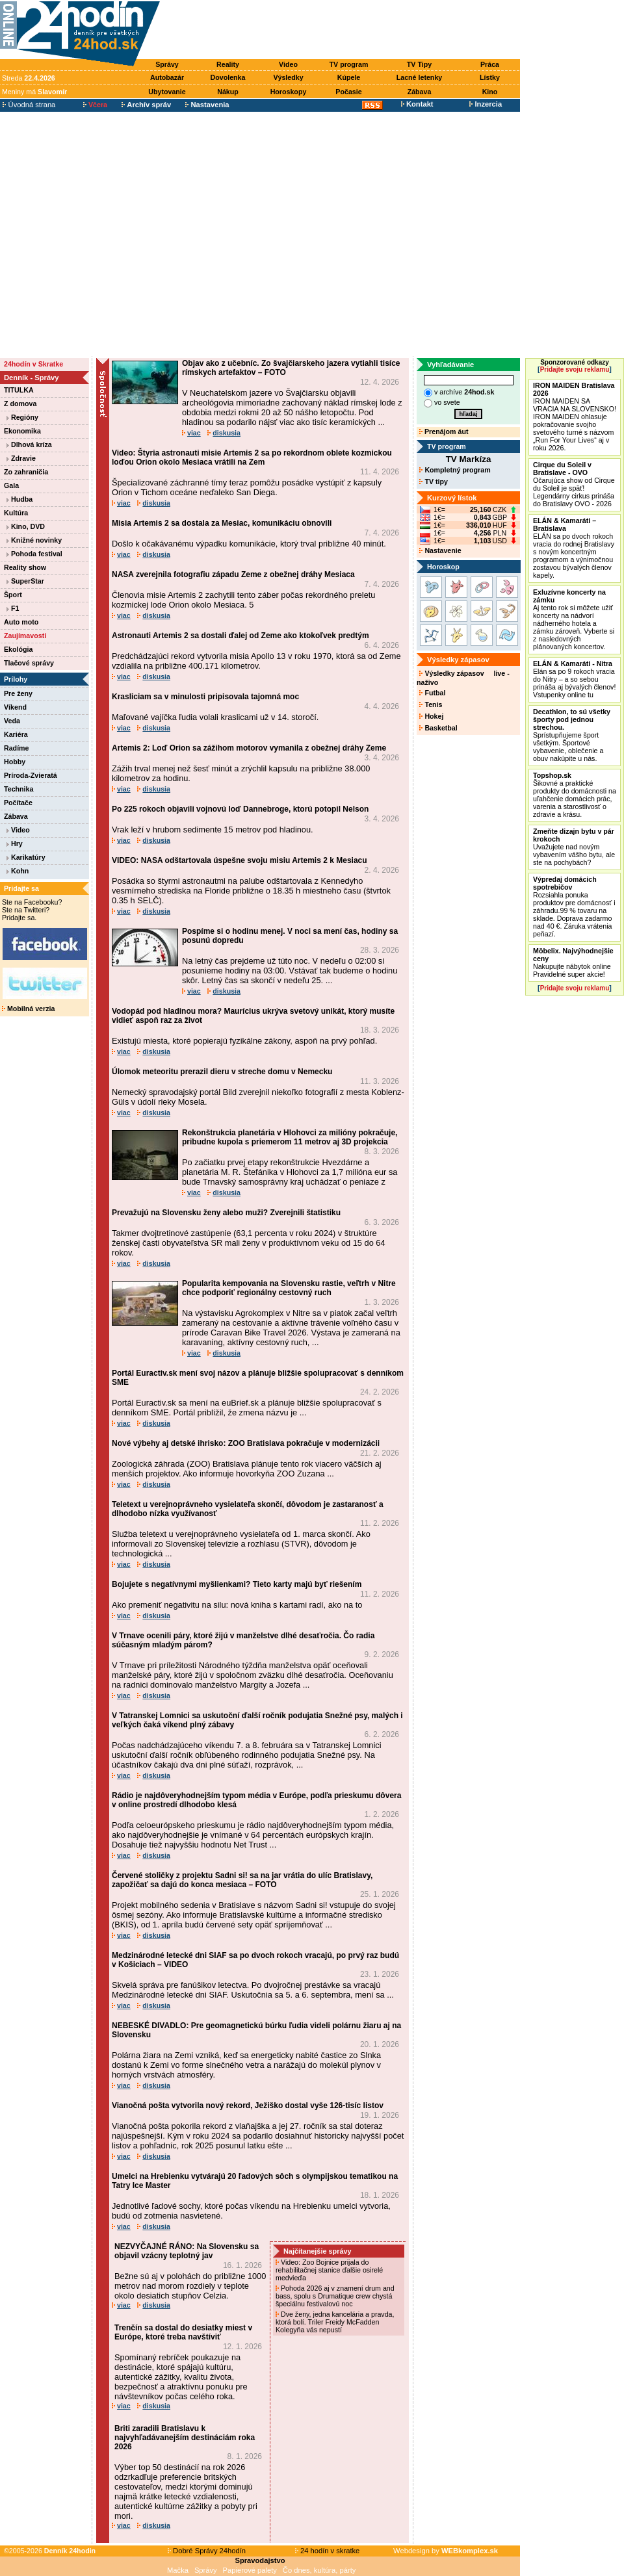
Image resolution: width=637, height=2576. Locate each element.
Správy (167, 64)
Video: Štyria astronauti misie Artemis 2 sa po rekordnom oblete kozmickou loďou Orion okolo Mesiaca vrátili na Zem (252, 457)
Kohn (17, 871)
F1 (12, 608)
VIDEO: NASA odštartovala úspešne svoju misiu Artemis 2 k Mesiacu (239, 860)
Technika (18, 789)
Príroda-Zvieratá (30, 775)
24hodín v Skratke (33, 364)
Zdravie (21, 458)
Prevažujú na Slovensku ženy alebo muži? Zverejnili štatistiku (226, 1212)
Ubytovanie (166, 92)
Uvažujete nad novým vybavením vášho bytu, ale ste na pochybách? (574, 846)
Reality (227, 64)
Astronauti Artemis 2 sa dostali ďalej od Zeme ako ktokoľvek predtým (240, 635)
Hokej (431, 716)
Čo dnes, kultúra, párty (319, 2570)
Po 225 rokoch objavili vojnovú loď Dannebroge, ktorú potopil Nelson (240, 809)
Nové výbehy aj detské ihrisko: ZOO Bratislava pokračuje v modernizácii (246, 1443)
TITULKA (19, 390)
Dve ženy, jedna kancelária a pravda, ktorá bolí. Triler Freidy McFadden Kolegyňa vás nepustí (335, 2322)
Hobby (14, 762)
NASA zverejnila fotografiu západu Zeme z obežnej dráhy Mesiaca (233, 574)
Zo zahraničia (26, 472)
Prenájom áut (443, 431)
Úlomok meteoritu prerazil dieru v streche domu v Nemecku (222, 1071)
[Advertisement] (122, 234)
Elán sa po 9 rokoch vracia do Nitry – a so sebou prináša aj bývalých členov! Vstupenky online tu (574, 679)
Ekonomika (22, 431)
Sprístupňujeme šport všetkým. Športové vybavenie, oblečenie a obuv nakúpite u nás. (571, 735)
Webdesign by (445, 2551)
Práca (489, 64)
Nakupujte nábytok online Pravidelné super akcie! (573, 962)
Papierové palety (250, 2570)
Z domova (20, 403)
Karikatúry (26, 857)
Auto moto (21, 622)
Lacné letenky (419, 77)
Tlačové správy (29, 663)
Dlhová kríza (29, 444)
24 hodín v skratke (327, 2551)
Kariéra (16, 734)
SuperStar (25, 581)
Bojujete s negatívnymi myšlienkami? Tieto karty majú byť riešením (236, 1584)
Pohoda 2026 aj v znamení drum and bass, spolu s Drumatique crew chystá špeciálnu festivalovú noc (335, 2296)
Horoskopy (288, 92)
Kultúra (16, 513)
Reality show (25, 567)
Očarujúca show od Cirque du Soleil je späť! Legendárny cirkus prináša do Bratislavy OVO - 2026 (574, 484)
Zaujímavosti (25, 635)
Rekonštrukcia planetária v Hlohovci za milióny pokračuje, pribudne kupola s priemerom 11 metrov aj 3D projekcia (289, 1137)
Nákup (228, 92)
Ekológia (18, 649)
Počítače (18, 802)
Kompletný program (454, 470)
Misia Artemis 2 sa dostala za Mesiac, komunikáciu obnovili (222, 523)
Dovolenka (228, 77)
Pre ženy (18, 693)
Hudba (19, 499)
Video (288, 64)
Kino (490, 92)
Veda (12, 721)
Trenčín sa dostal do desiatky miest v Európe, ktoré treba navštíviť (183, 2332)
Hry (14, 843)
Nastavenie (440, 550)
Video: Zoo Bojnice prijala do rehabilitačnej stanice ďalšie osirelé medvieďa (329, 2270)
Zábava (420, 92)
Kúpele (349, 77)
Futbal (432, 693)
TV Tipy (419, 64)
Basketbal (438, 728)
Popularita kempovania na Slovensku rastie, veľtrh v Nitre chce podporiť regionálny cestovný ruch (289, 1288)
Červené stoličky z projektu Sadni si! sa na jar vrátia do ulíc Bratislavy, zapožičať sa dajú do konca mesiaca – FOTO (242, 1880)
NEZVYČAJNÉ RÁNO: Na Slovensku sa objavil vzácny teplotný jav (186, 2251)
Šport (13, 595)
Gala (11, 485)
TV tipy (433, 481)
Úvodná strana (29, 105)
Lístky (490, 77)
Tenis (430, 704)
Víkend (15, 707)
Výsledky (288, 77)
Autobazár (167, 77)
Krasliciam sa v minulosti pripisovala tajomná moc (205, 696)
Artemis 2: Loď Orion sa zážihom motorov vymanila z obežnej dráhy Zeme (249, 748)
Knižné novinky (34, 540)
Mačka (177, 2570)
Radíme (16, 748)
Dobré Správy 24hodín (207, 2551)
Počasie (348, 92)
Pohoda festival (34, 554)
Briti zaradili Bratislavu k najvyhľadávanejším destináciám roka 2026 (184, 2437)
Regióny (22, 417)
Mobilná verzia (28, 1008)
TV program (349, 64)
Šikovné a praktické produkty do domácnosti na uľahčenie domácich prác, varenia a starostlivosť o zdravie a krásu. (574, 794)
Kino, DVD (25, 526)
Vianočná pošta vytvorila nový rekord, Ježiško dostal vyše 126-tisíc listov (248, 2105)
